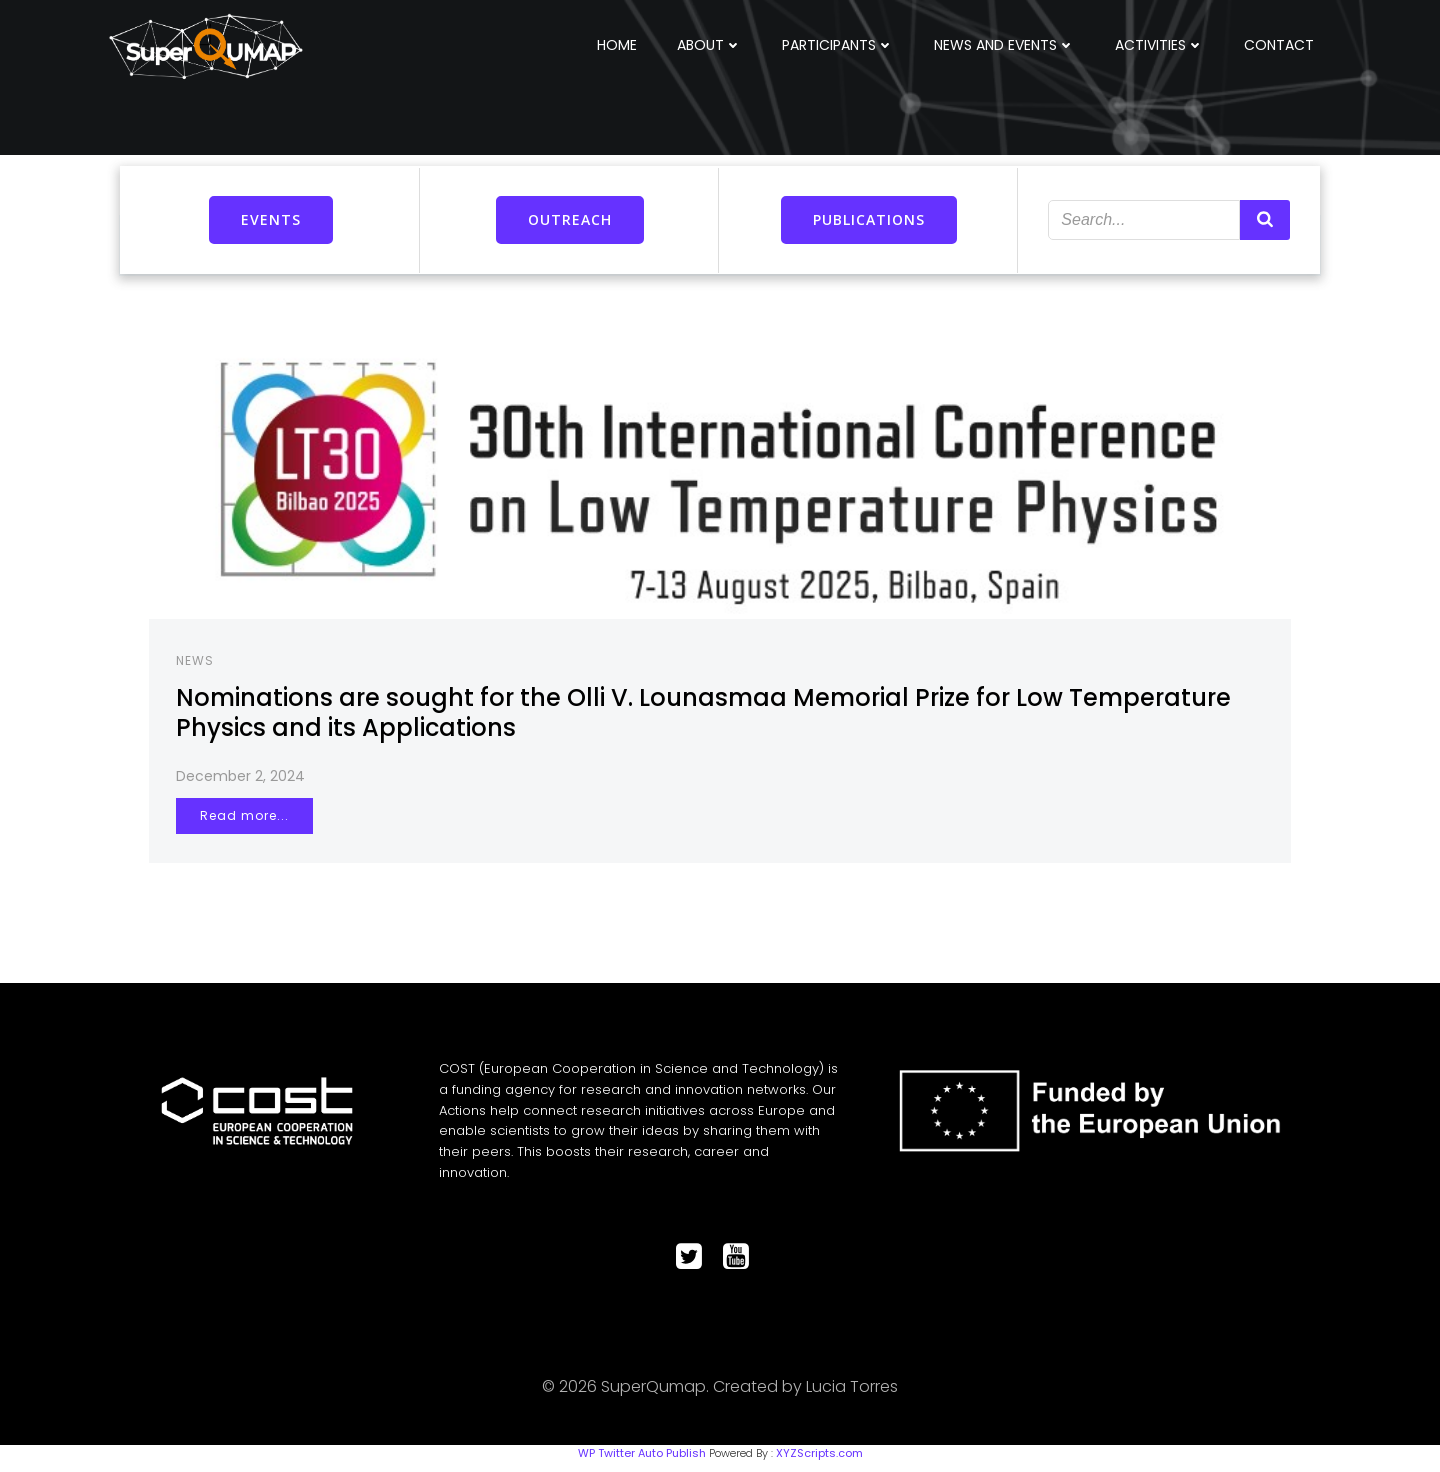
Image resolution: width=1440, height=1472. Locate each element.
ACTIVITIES (1161, 44)
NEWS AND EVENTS (1006, 44)
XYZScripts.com (819, 1462)
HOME (619, 44)
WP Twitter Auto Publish (642, 1462)
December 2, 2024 (243, 777)
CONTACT (1281, 44)
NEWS (198, 661)
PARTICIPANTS (840, 44)
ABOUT (711, 44)
